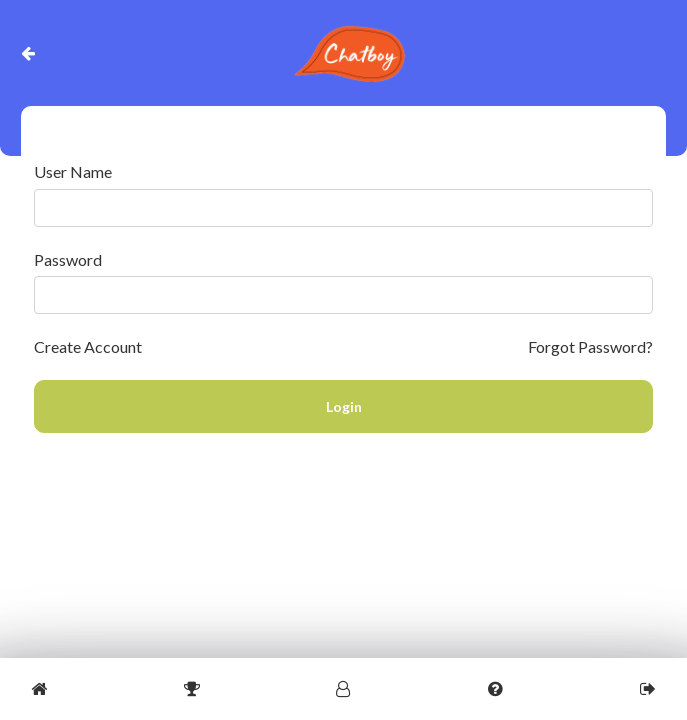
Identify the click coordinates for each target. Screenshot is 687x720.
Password (68, 260)
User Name (73, 172)
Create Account (88, 346)
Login (344, 406)
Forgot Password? (590, 346)
